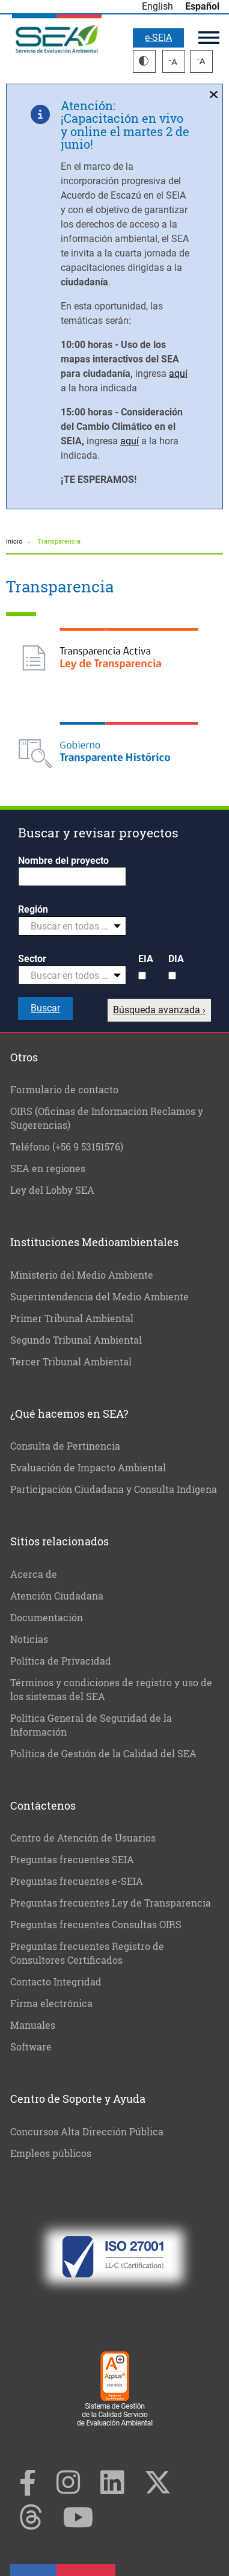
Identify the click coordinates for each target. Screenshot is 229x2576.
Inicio (14, 541)
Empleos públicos (50, 2153)
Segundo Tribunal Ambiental (76, 1339)
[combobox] (72, 926)
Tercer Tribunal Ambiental (71, 1361)
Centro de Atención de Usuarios (83, 1837)
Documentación (46, 1617)
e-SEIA (158, 37)
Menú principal (208, 37)
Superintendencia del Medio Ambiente (99, 1296)
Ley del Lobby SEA (52, 1190)
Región (33, 909)
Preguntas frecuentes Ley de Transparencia (110, 1902)
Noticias (29, 1639)
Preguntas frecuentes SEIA (72, 1859)
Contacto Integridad (56, 1981)
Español (202, 6)
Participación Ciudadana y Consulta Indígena (113, 1489)
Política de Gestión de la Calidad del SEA (103, 1753)
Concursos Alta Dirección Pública (86, 2131)
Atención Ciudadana (56, 1595)
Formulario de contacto (64, 1089)
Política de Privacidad (60, 1660)
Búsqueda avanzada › (159, 1010)
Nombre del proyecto (63, 860)
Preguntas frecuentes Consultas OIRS (96, 1924)
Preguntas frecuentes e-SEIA (76, 1881)
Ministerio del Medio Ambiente (81, 1274)
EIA (145, 958)
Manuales (32, 2025)
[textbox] (67, 926)
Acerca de (33, 1574)
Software (31, 2046)
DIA (176, 958)
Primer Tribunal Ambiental (71, 1318)
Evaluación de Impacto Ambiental (88, 1467)
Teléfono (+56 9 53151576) (66, 1146)
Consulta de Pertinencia (65, 1445)
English (157, 6)
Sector (32, 958)
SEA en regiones (47, 1168)
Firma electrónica (51, 2003)
